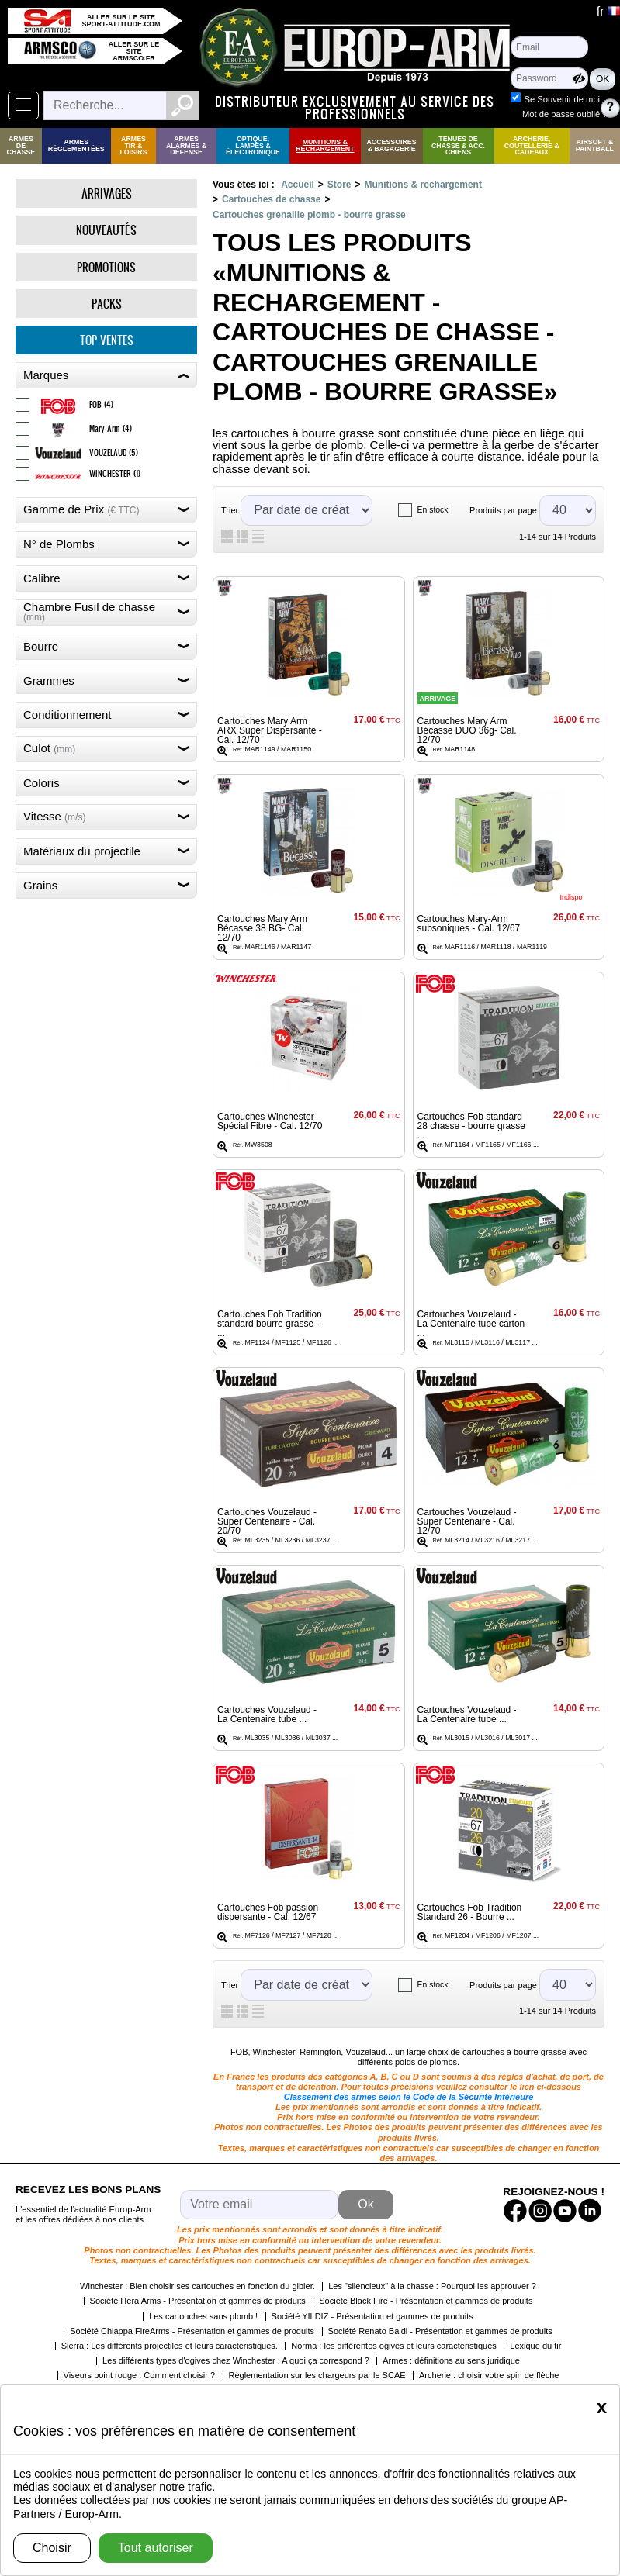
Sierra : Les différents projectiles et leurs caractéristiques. (169, 2346)
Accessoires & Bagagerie (392, 145)
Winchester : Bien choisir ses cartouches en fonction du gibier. (197, 2286)
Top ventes (106, 340)
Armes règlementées (76, 145)
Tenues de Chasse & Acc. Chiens (458, 146)
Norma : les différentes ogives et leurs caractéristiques (394, 2346)
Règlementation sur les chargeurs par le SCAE (317, 2375)
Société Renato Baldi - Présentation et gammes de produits (440, 2331)
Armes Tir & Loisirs (133, 146)
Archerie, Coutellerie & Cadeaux (531, 146)
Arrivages (106, 193)
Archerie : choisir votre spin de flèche (489, 2375)
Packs (107, 303)
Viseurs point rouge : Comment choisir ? (139, 2375)
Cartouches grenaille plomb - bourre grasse (309, 214)
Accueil (297, 184)
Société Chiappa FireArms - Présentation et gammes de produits (192, 2331)
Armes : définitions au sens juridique (451, 2360)
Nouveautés (106, 230)
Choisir (52, 2547)
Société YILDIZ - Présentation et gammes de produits (372, 2316)
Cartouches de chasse (271, 199)
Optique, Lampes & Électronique (253, 146)
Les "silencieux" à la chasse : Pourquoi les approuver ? (432, 2286)
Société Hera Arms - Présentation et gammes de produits (198, 2301)
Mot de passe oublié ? (564, 114)
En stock (433, 510)
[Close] (601, 2407)
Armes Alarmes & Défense (186, 146)
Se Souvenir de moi (562, 99)
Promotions (106, 267)
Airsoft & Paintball (595, 145)
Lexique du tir (535, 2346)
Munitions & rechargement (325, 145)
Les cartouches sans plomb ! (203, 2316)
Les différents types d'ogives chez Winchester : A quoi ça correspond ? (235, 2360)
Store (339, 184)
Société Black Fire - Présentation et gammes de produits (425, 2301)
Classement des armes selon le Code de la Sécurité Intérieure (409, 2096)
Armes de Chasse (21, 146)
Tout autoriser (155, 2547)
